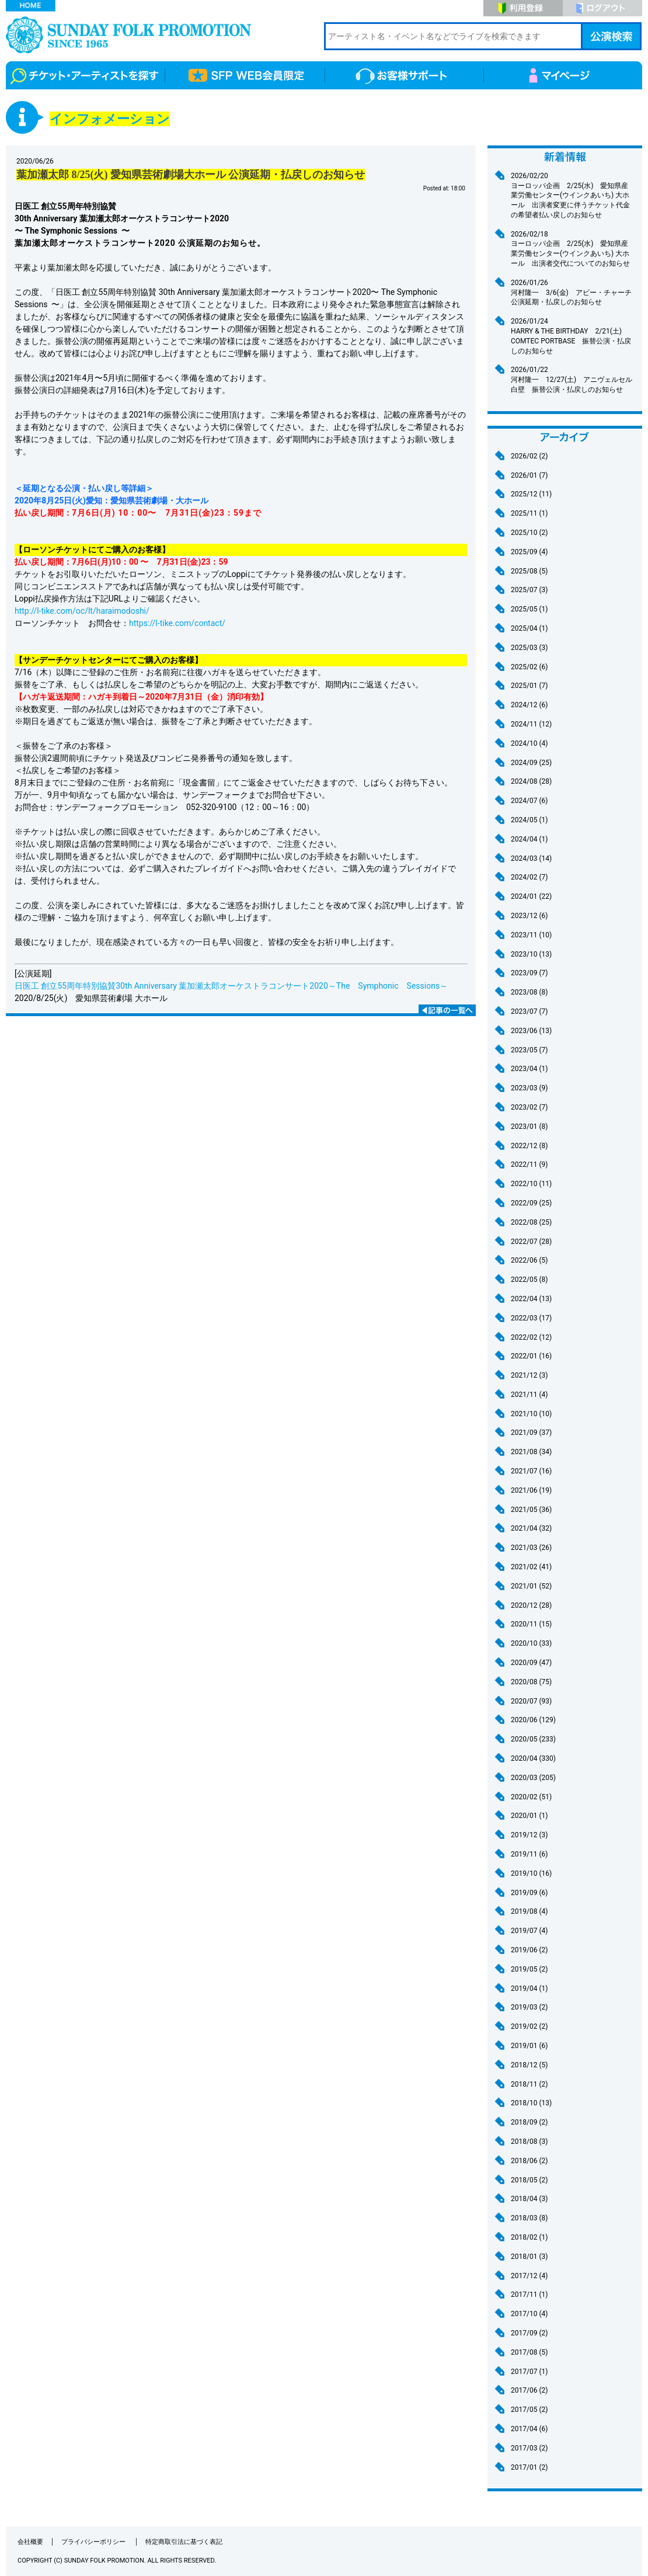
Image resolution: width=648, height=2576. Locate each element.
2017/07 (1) (529, 2372)
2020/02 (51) (531, 1797)
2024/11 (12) (531, 724)
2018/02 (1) (529, 2237)
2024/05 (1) (529, 820)
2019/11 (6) (529, 1854)
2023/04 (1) (529, 1069)
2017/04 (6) (529, 2429)
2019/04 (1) (529, 1988)
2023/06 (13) (531, 1031)
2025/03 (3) (529, 648)
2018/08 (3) (529, 2141)
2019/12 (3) (529, 1835)
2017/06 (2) (529, 2390)
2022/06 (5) (529, 1260)
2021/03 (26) (531, 1547)
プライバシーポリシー (94, 2542)
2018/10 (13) (531, 2103)
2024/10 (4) (529, 743)
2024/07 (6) (529, 801)
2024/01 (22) (531, 896)
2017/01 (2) (529, 2467)
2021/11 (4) (529, 1394)
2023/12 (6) (529, 916)
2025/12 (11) (531, 494)
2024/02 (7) (529, 877)
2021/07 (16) (531, 1471)
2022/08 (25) (531, 1222)
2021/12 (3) (529, 1375)
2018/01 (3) (529, 2256)
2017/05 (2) (529, 2409)
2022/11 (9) (529, 1164)
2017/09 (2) (529, 2333)
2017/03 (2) (529, 2448)
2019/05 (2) (529, 1969)
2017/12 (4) (529, 2276)
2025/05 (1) (529, 609)
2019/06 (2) (529, 1950)
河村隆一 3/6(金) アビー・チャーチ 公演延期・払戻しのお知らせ (575, 292)
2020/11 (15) (531, 1624)
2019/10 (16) (531, 1873)
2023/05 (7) (529, 1050)
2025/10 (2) (529, 533)
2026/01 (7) (529, 475)
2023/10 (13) (531, 954)
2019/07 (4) (529, 1931)
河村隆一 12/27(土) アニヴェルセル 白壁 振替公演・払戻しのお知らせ (572, 379)
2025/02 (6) (529, 667)
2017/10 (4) (529, 2314)
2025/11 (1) (529, 513)
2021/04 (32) (531, 1528)
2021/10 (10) (531, 1414)
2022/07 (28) (531, 1241)
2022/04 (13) (531, 1299)
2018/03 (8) (529, 2218)
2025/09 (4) (529, 552)
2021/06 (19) (531, 1490)
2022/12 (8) (529, 1146)
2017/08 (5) (529, 2352)
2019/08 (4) (529, 1911)
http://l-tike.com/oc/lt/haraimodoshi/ (82, 611)
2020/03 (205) (533, 1778)
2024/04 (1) (529, 839)
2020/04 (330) (533, 1758)
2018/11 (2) (529, 2084)
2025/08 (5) (529, 571)
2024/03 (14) (531, 858)
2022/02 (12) (531, 1337)
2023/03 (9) (529, 1088)
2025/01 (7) (529, 686)
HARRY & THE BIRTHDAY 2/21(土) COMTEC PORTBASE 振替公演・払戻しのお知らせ (572, 335)
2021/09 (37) (531, 1432)
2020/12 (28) (531, 1605)
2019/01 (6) (529, 2046)
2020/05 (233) (533, 1739)
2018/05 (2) (529, 2180)
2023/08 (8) (529, 992)
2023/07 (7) (529, 1011)
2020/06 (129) (533, 1720)
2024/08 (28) (531, 781)
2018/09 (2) (529, 2122)
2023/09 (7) (529, 973)
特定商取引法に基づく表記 (183, 2542)
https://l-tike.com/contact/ (177, 623)
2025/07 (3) (529, 590)
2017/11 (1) (529, 2294)
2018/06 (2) (529, 2161)
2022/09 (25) (531, 1203)
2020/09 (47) (531, 1663)
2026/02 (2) (529, 456)
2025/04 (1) (529, 628)
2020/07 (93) (531, 1701)
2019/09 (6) (529, 1893)
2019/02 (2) (529, 2026)
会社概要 (30, 2542)
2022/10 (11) (531, 1184)
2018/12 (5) (529, 2065)
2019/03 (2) (529, 2007)
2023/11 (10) (531, 935)
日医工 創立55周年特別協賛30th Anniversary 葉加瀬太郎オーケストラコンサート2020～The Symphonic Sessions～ (231, 985)
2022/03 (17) (531, 1318)
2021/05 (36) (531, 1510)
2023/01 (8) (529, 1126)
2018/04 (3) (529, 2199)
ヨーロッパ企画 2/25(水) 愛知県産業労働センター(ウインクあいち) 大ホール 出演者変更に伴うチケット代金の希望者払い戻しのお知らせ (572, 195)
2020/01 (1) (529, 1816)
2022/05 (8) (529, 1279)
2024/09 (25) (531, 763)
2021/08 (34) (531, 1452)
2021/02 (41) (531, 1567)
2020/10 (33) (531, 1643)
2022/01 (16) (531, 1356)
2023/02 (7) (529, 1107)
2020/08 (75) (531, 1682)
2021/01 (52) (531, 1586)
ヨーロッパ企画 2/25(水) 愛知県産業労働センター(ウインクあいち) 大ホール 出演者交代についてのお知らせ (572, 248)
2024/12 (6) (529, 705)
